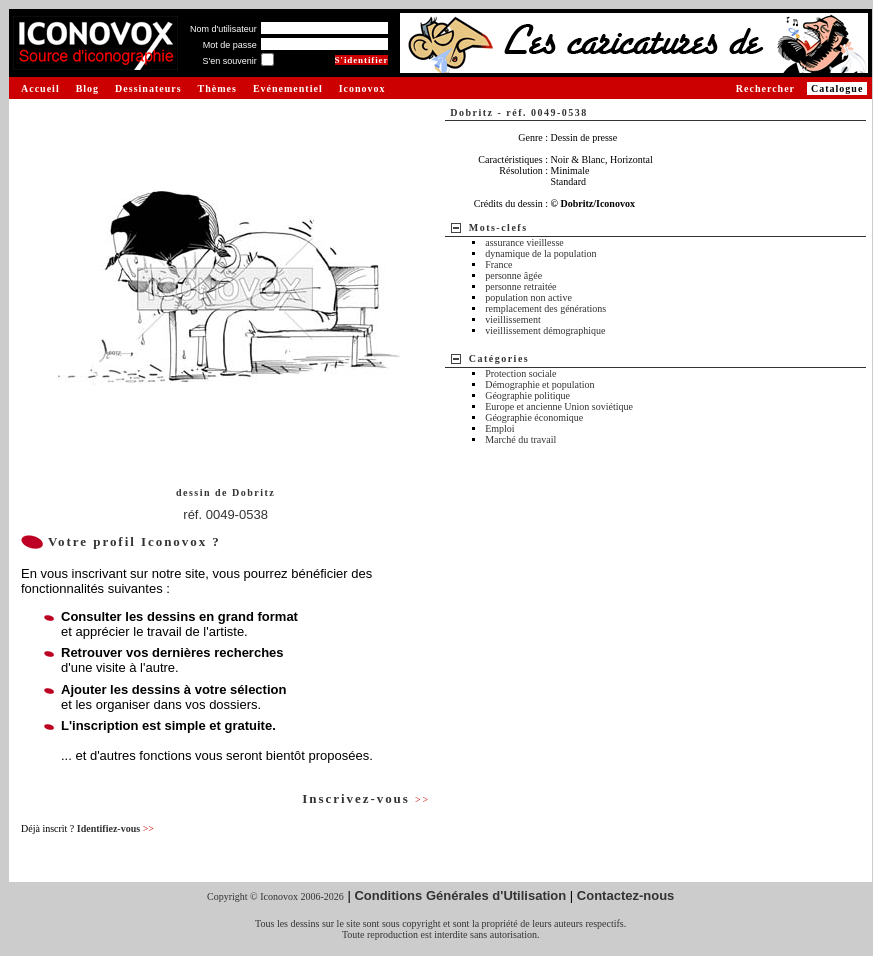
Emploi (499, 428)
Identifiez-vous (115, 828)
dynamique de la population (540, 253)
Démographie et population (539, 384)
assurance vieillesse (524, 242)
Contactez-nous (626, 895)
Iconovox (362, 88)
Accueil (40, 88)
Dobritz (253, 492)
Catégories (499, 358)
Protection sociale (520, 373)
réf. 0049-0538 (225, 514)
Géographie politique (527, 395)
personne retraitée (520, 286)
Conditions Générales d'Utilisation (460, 895)
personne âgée (513, 275)
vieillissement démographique (545, 330)
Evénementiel (288, 88)
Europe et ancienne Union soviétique (559, 406)
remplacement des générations (545, 308)
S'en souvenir (229, 61)
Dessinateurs (148, 88)
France (498, 264)
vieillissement (513, 319)
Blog (87, 88)
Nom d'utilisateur (223, 29)
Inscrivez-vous (366, 798)
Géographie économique (534, 417)
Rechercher (765, 88)
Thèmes (217, 88)
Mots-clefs (498, 227)
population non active (528, 297)
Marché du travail (520, 439)
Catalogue (837, 88)
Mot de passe (230, 45)
